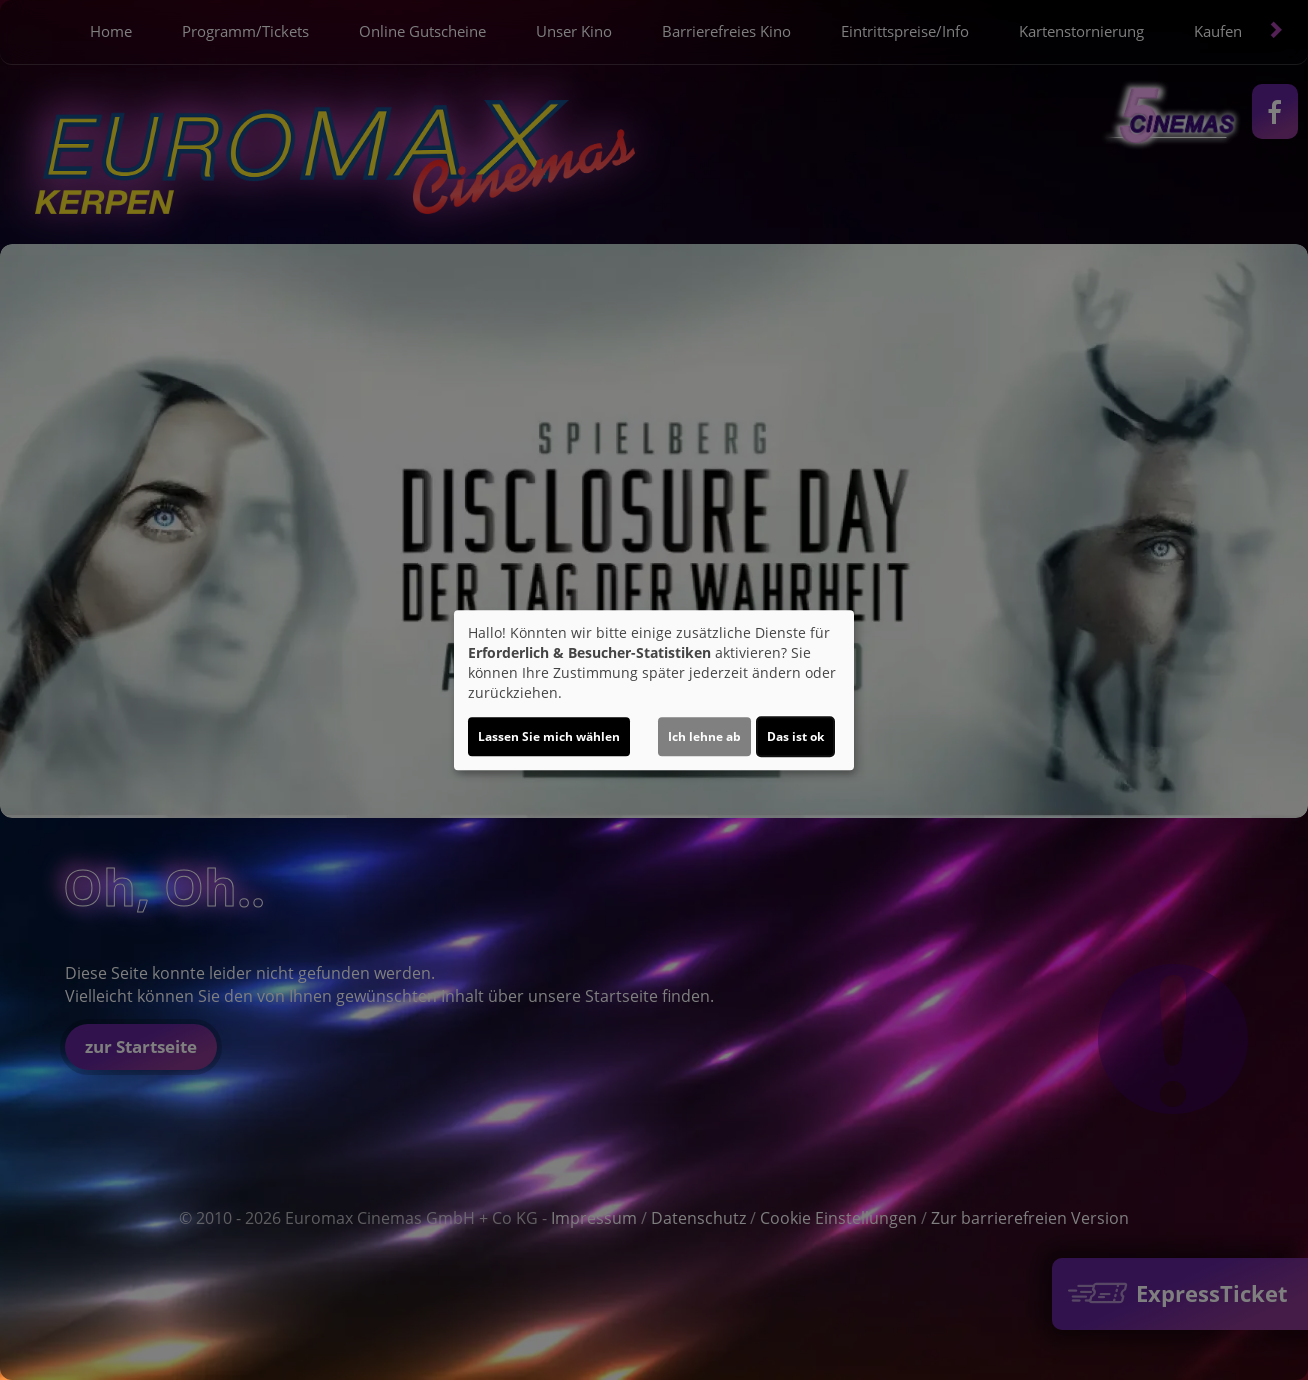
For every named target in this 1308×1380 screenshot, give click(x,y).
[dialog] (654, 690)
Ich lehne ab (704, 736)
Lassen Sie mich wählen (549, 736)
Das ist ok (795, 736)
